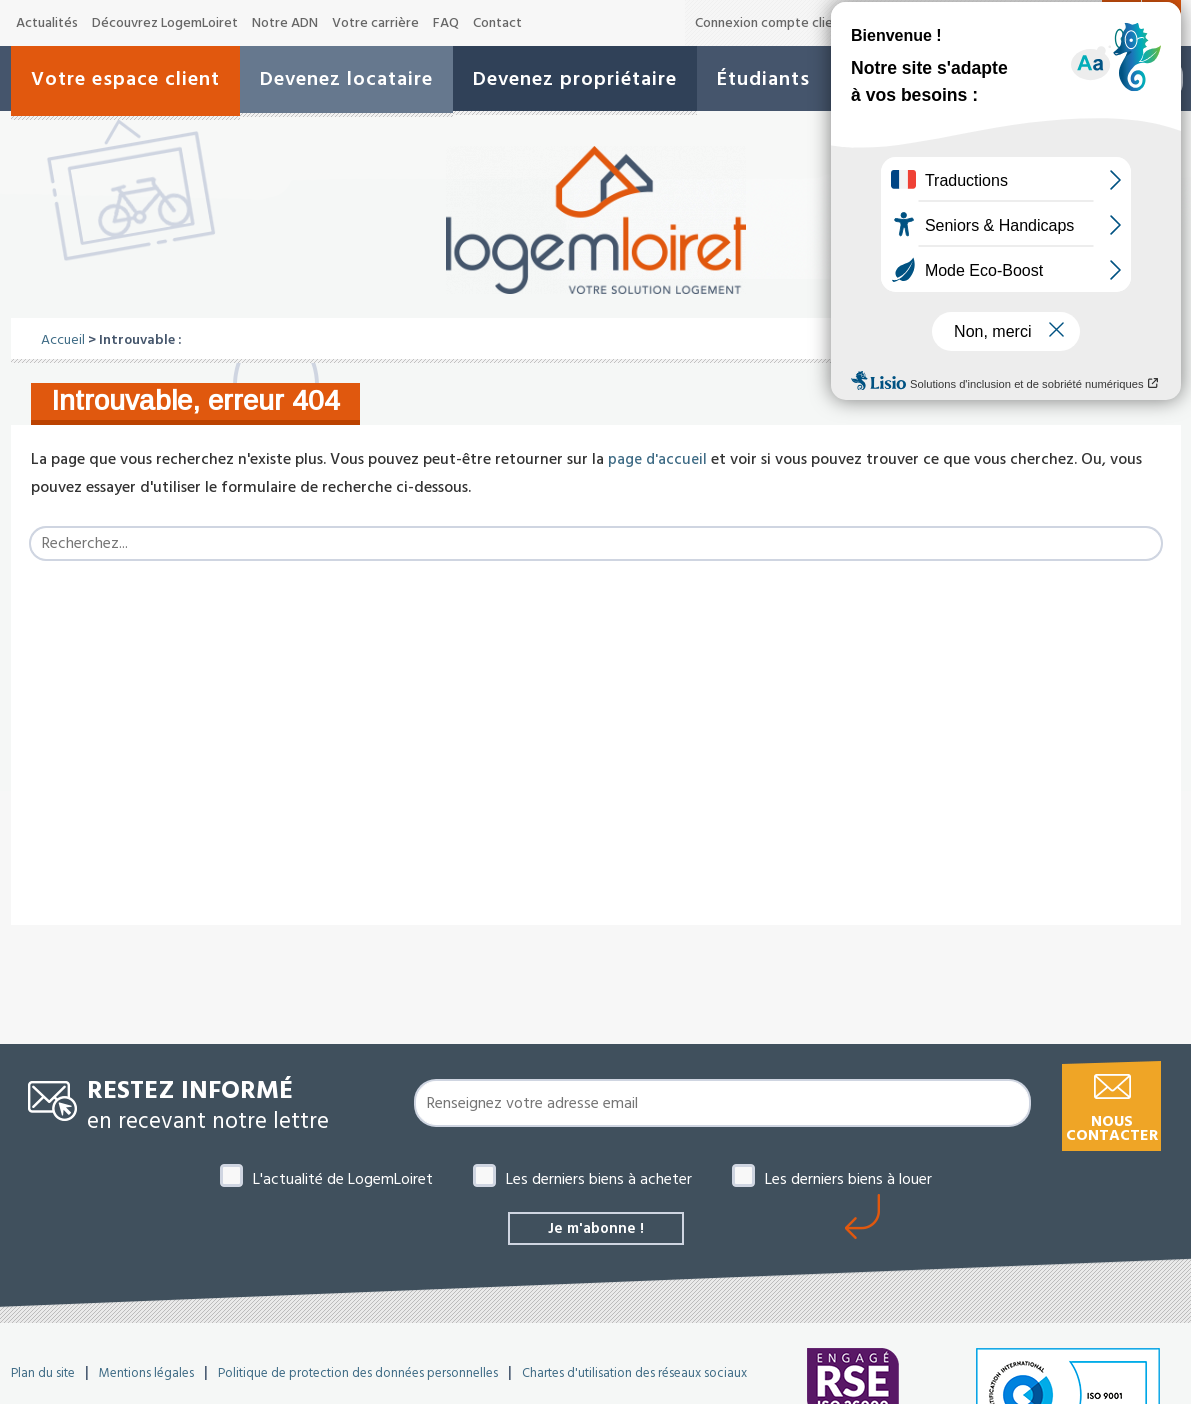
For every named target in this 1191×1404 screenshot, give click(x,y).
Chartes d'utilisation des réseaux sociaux (634, 1375)
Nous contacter (1112, 1128)
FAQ (446, 23)
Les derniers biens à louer (848, 1179)
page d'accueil (658, 459)
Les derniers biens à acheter (599, 1179)
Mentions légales (146, 1375)
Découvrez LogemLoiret (165, 23)
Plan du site (43, 1375)
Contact (497, 23)
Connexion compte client (770, 23)
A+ (1086, 22)
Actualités (47, 23)
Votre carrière (375, 23)
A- (1018, 24)
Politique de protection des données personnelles (358, 1375)
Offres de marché (920, 23)
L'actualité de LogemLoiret (343, 1179)
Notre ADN (285, 23)
